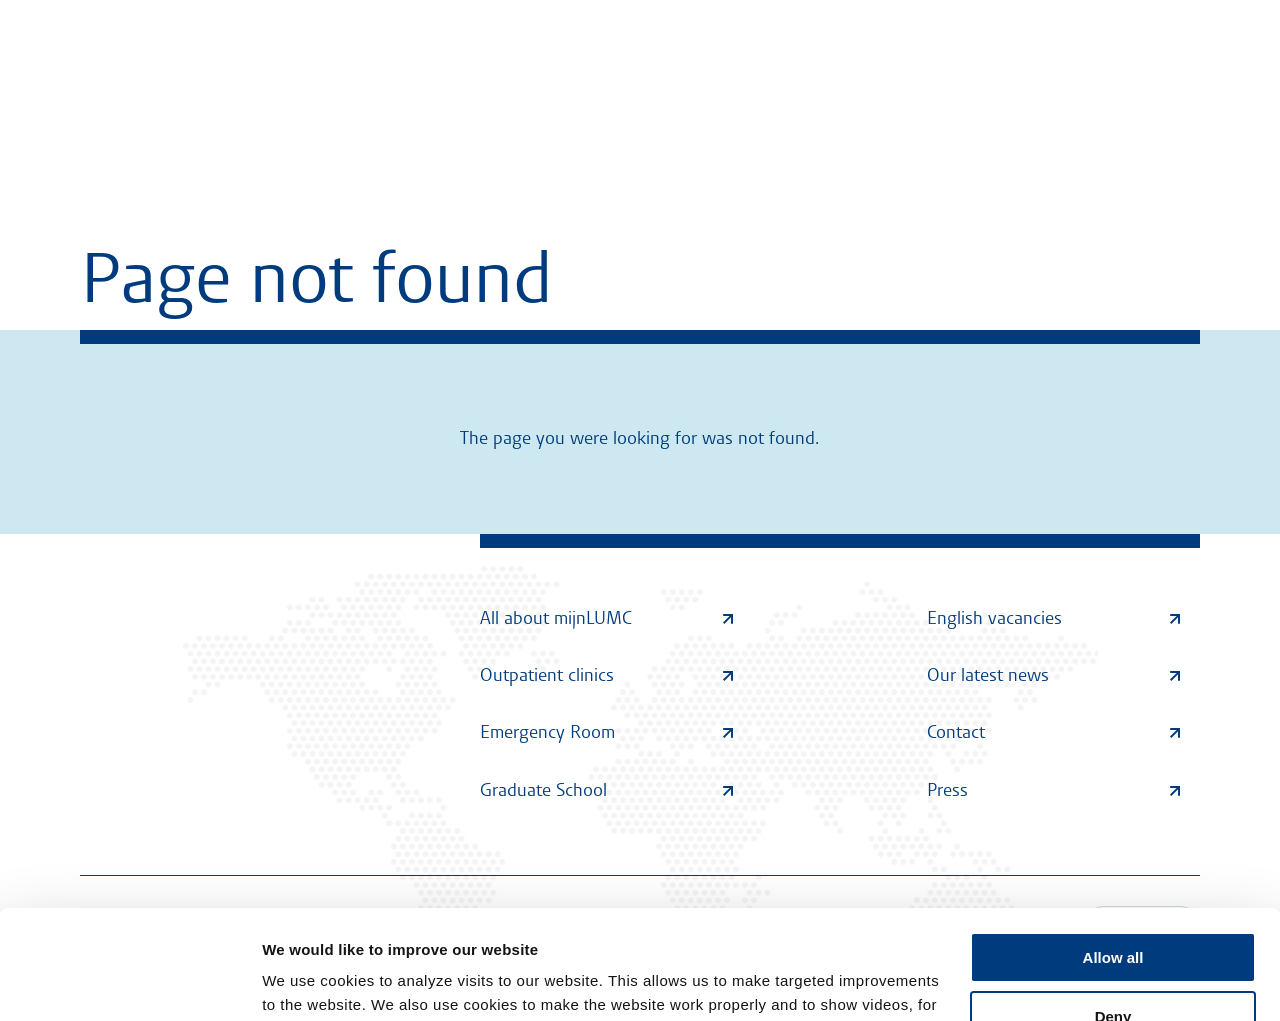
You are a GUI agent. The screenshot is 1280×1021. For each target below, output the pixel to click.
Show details (308, 981)
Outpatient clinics (606, 675)
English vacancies (1053, 618)
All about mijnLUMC (606, 618)
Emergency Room (606, 732)
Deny (1113, 913)
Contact (1053, 732)
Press (1053, 790)
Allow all (1113, 855)
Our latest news (1053, 675)
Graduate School (606, 790)
